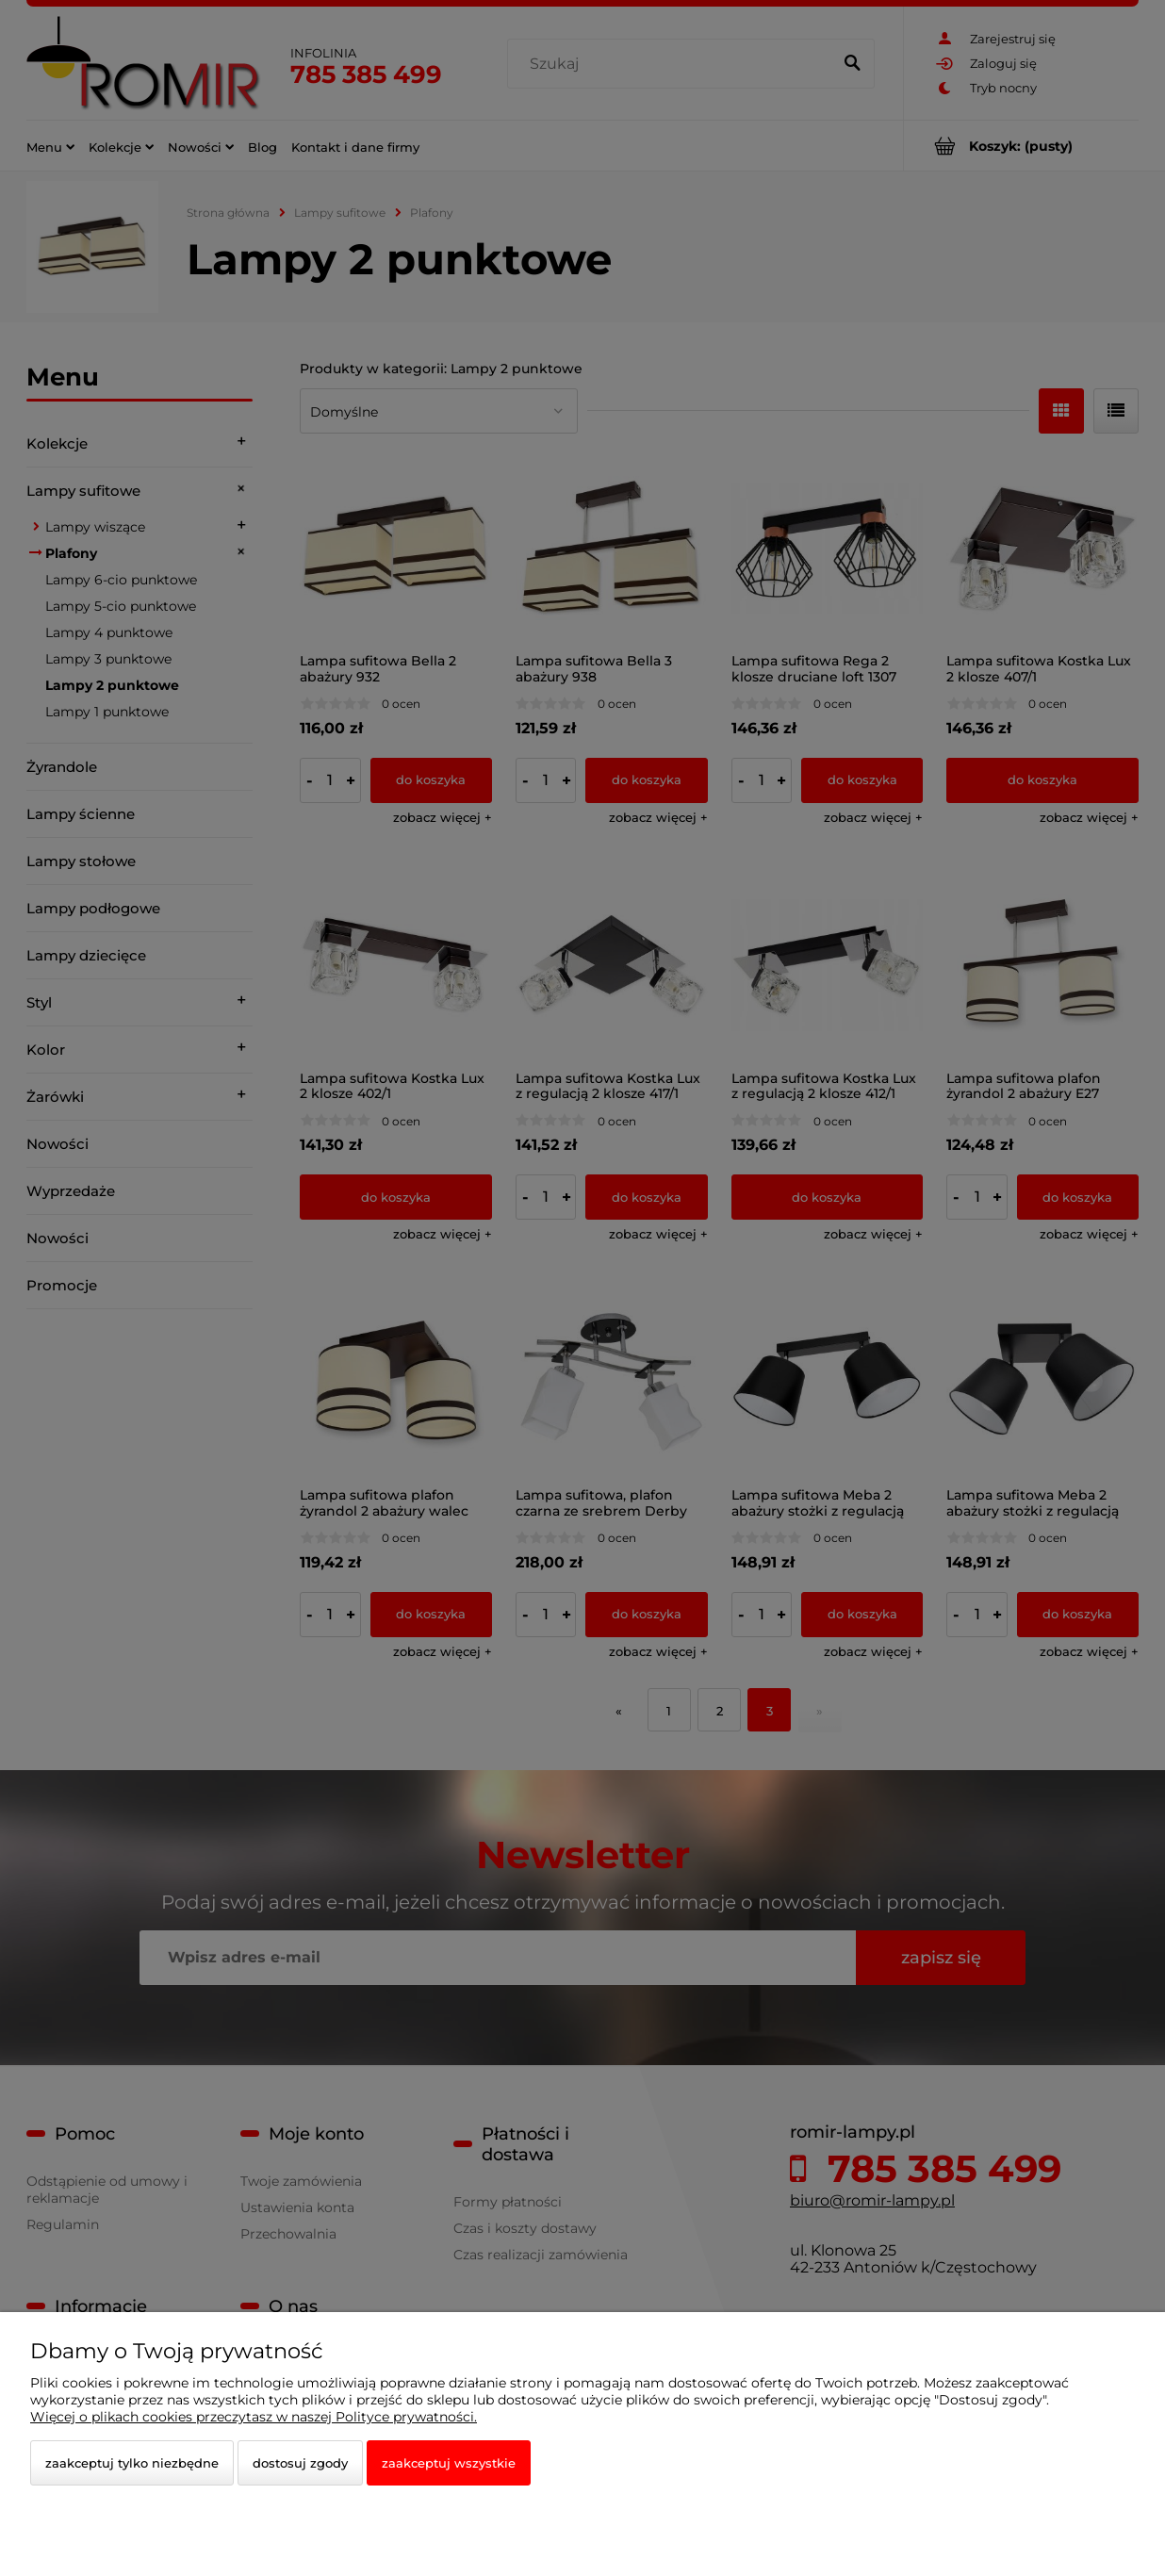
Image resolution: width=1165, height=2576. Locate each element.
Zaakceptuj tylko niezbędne (132, 2462)
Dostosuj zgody (300, 2462)
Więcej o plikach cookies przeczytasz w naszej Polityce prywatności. (253, 2416)
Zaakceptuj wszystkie (449, 2462)
